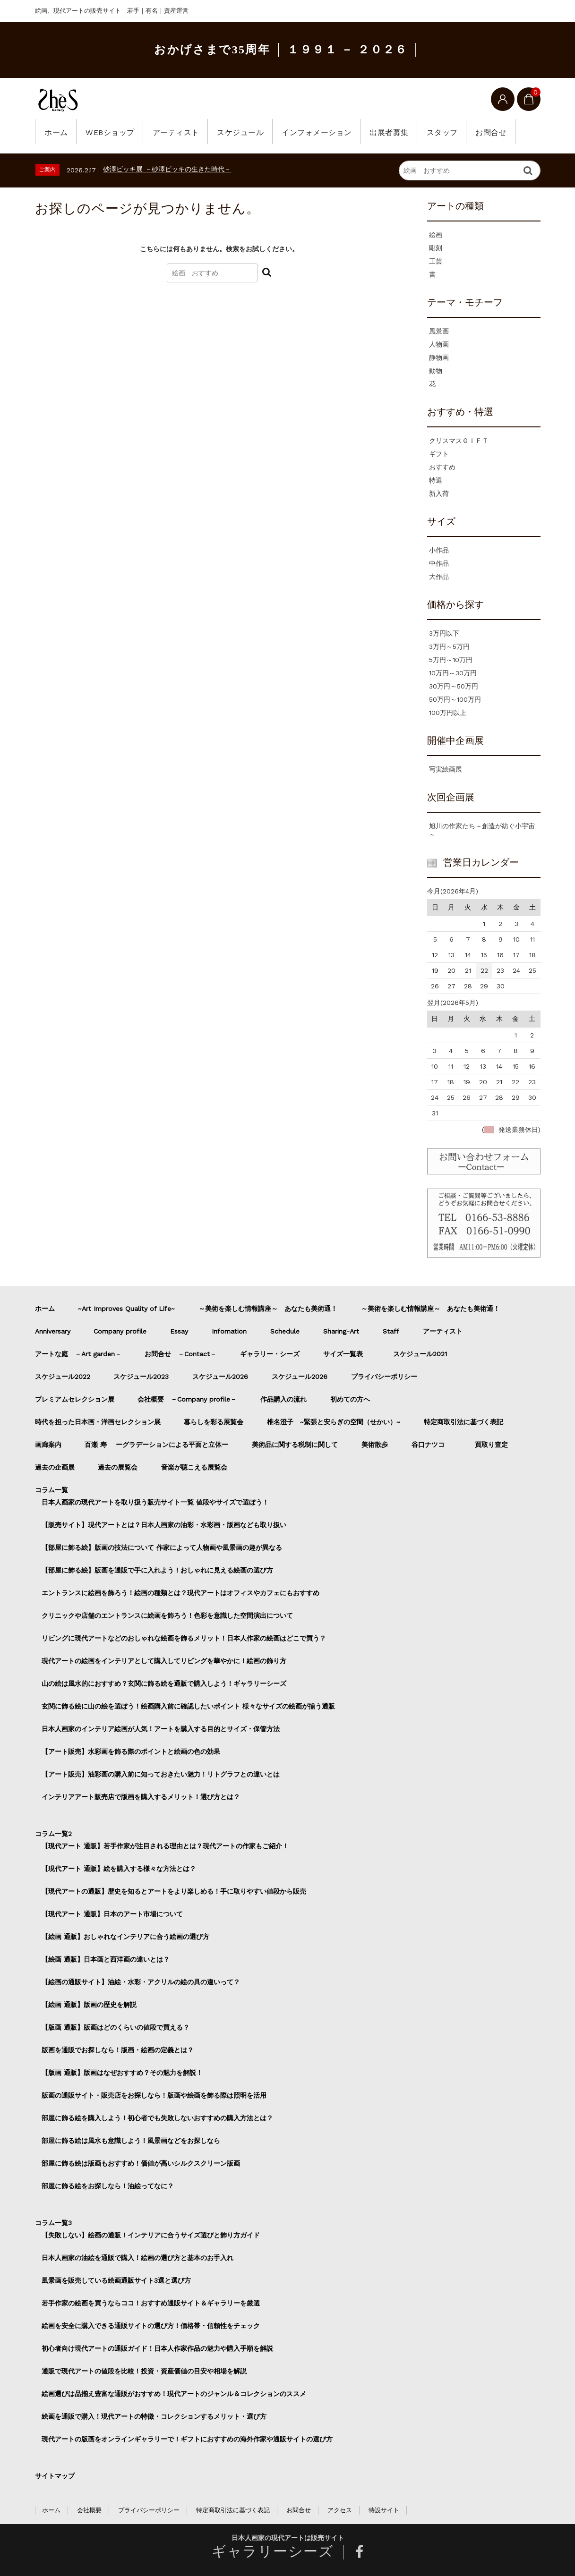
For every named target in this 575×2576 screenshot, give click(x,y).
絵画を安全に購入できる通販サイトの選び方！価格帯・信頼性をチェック (151, 2325)
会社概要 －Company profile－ (187, 1399)
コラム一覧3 (53, 2223)
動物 (435, 370)
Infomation (229, 1331)
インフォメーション (324, 131)
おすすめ (442, 467)
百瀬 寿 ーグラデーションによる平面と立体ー (156, 1444)
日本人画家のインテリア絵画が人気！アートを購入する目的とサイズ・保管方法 (161, 1729)
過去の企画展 (55, 1467)
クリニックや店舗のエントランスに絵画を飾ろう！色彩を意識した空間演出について (167, 1615)
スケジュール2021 (420, 1354)
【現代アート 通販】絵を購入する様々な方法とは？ (119, 1868)
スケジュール (246, 131)
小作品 (439, 550)
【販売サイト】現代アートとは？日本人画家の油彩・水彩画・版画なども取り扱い (164, 1525)
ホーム (57, 131)
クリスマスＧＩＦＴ (459, 440)
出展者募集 (398, 131)
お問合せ (503, 131)
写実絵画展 (445, 769)
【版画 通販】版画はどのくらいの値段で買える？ (115, 2027)
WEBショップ (112, 131)
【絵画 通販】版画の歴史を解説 (89, 2004)
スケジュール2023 (141, 1376)
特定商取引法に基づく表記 (463, 1422)
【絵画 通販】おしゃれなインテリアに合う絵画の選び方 (125, 1936)
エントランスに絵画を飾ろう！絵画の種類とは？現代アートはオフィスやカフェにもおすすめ (180, 1593)
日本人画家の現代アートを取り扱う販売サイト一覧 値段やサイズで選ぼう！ (155, 1502)
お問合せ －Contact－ (180, 1354)
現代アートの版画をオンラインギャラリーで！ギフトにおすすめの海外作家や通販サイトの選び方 (187, 2439)
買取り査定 (491, 1444)
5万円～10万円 (450, 659)
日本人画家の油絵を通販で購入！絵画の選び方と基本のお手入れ (137, 2257)
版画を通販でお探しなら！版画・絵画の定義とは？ (118, 2050)
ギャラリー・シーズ (270, 1354)
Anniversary (52, 1331)
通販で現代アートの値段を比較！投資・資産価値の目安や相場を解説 (144, 2371)
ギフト (439, 454)
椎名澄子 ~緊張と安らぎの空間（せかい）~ (333, 1422)
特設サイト (384, 2510)
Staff (391, 1331)
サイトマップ (55, 2476)
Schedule (285, 1331)
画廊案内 (48, 1444)
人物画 (439, 344)
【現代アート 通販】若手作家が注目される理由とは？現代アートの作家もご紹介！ (165, 1846)
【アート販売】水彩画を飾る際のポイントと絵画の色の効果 (131, 1751)
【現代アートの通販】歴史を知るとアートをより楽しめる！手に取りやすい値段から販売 (174, 1891)
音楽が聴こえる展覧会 (194, 1467)
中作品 (439, 563)
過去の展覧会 (117, 1467)
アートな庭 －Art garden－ (78, 1354)
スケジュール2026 (220, 1376)
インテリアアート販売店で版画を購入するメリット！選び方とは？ (141, 1797)
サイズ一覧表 (346, 1354)
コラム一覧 (51, 1490)
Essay (179, 1331)
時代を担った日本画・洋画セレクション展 (98, 1422)
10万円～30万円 (453, 673)
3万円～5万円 (449, 646)
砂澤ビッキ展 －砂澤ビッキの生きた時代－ (167, 169)
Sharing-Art (341, 1331)
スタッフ (453, 131)
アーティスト (179, 131)
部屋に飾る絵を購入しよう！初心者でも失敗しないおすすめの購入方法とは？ (157, 2118)
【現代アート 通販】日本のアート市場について (112, 1914)
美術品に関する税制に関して (295, 1444)
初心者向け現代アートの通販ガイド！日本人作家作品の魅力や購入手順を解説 (157, 2348)
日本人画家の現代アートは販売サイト (288, 2538)
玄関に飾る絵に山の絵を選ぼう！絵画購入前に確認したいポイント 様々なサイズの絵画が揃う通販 (188, 1706)
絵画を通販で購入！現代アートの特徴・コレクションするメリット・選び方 (154, 2416)
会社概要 (89, 2510)
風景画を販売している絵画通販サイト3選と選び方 (116, 2280)
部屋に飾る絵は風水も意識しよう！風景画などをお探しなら (131, 2140)
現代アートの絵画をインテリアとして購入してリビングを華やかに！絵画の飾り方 (164, 1661)
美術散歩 (374, 1444)
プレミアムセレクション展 (74, 1399)
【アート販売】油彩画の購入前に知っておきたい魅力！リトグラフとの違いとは (161, 1774)
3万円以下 (444, 633)
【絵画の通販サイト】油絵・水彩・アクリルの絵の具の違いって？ (141, 1982)
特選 (435, 480)
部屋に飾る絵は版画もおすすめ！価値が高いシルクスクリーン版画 (141, 2163)
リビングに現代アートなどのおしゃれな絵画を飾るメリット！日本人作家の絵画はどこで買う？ (184, 1638)
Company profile (120, 1331)
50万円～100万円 (455, 699)
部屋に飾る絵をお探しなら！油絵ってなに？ (108, 2186)
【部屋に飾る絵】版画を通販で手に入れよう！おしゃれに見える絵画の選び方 (157, 1570)
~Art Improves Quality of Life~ (126, 1308)
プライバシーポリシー (384, 1376)
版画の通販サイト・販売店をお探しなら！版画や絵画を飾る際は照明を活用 (154, 2095)
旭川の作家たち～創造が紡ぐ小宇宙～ (482, 830)
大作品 (439, 576)
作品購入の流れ (283, 1399)
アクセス (339, 2510)
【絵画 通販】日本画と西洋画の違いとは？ (106, 1959)
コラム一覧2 (53, 1833)
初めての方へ (350, 1399)
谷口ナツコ (431, 1444)
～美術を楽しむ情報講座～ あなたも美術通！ (267, 1308)
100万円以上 (447, 712)
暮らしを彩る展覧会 (213, 1422)
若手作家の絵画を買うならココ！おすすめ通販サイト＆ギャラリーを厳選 (151, 2303)
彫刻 (435, 248)
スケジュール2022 (62, 1376)
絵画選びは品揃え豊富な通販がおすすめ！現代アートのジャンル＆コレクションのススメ (174, 2393)
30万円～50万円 (453, 686)
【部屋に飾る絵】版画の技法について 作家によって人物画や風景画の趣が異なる (162, 1547)
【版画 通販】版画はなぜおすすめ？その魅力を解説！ (122, 2072)
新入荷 (439, 493)
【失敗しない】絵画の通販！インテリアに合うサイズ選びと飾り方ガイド (151, 2235)
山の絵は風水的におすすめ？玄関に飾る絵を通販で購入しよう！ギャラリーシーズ (164, 1683)
